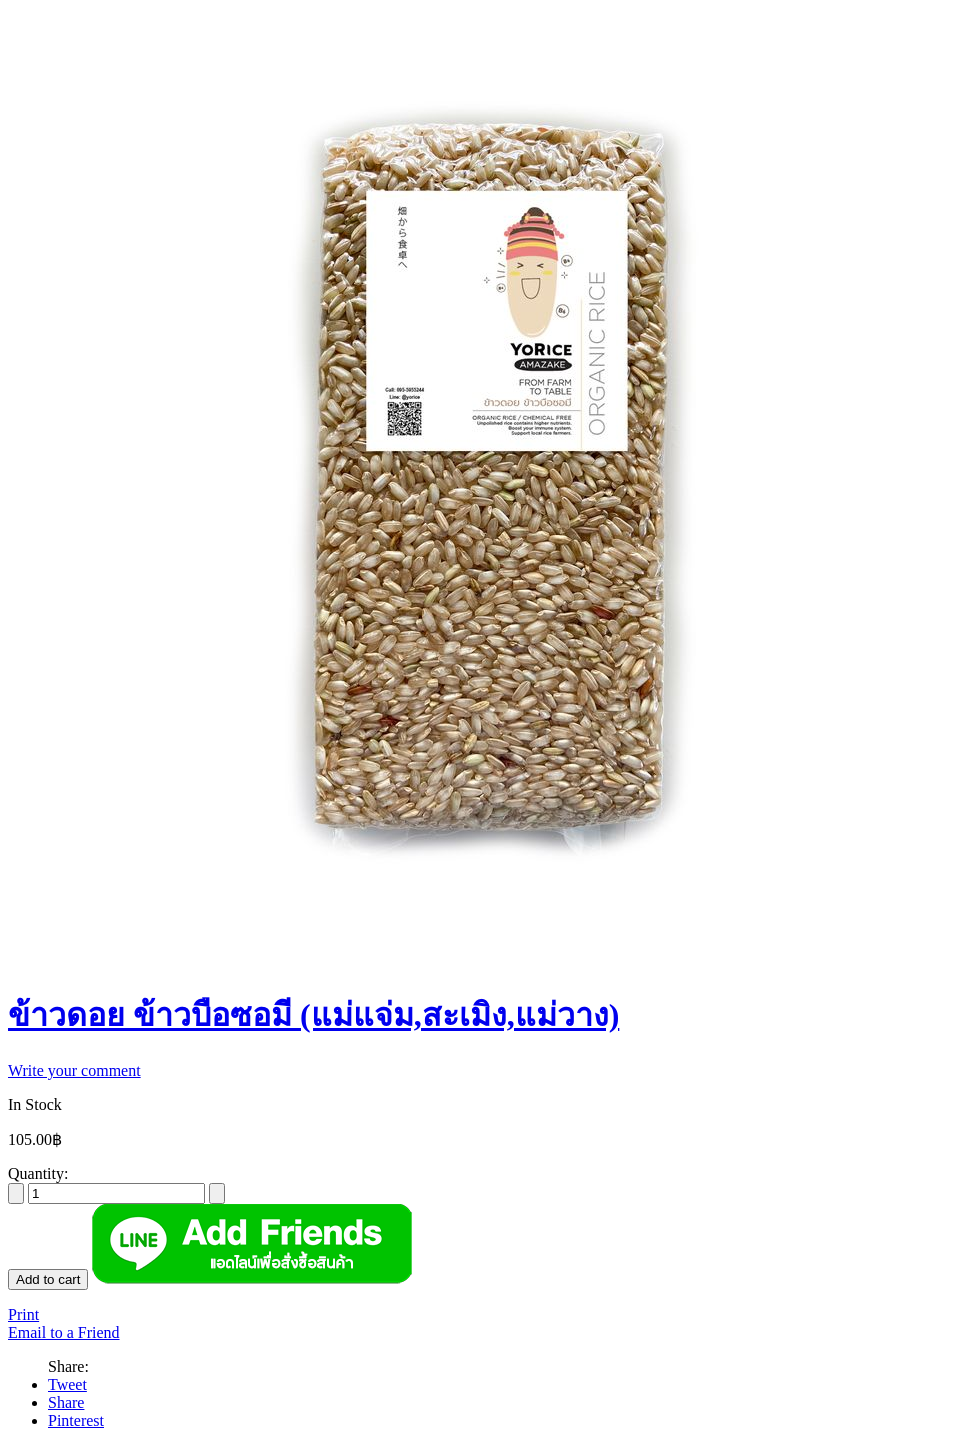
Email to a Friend (64, 1332)
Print (23, 1314)
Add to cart (48, 1279)
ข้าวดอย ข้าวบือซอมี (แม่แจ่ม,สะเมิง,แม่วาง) (313, 1015)
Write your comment (74, 1070)
